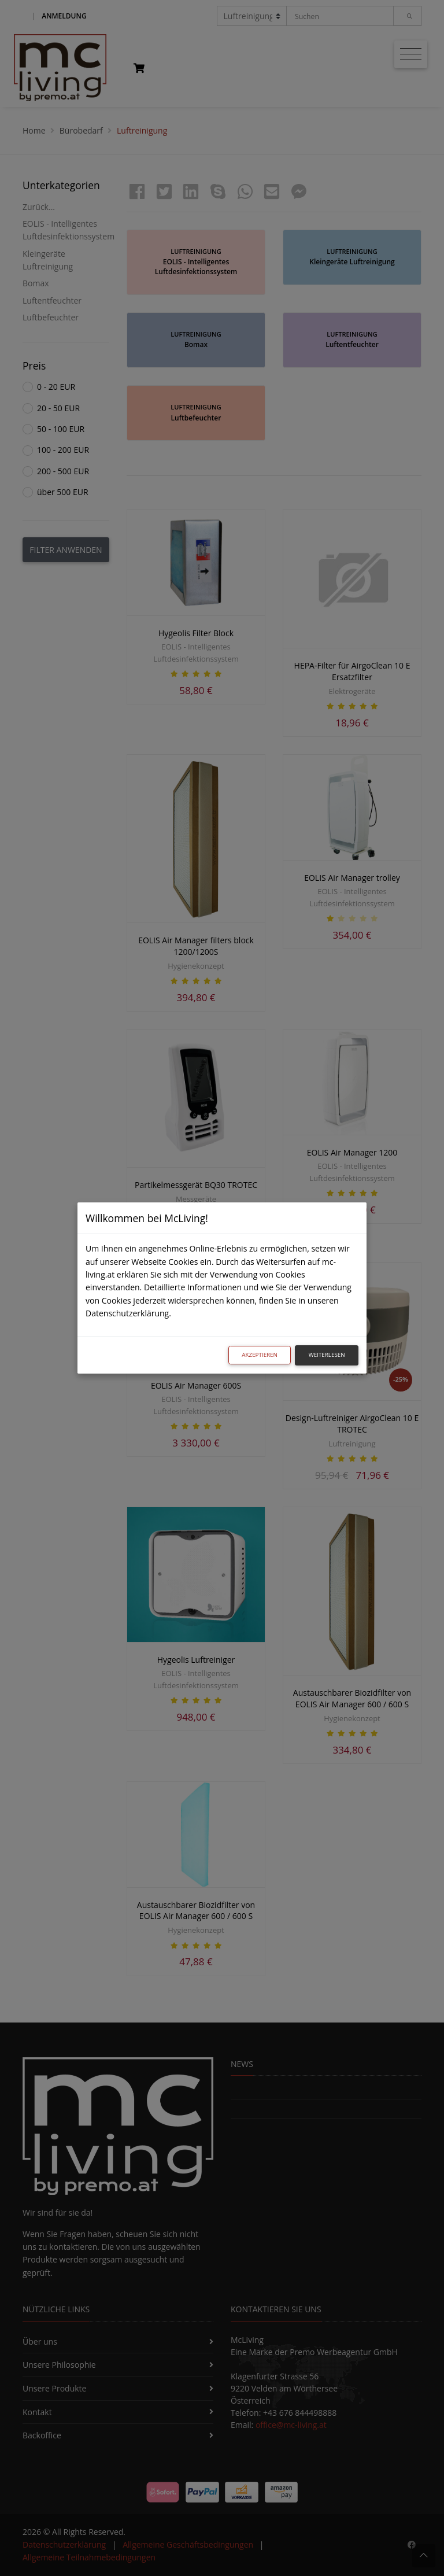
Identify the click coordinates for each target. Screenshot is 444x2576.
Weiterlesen (327, 1355)
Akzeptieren (260, 1355)
